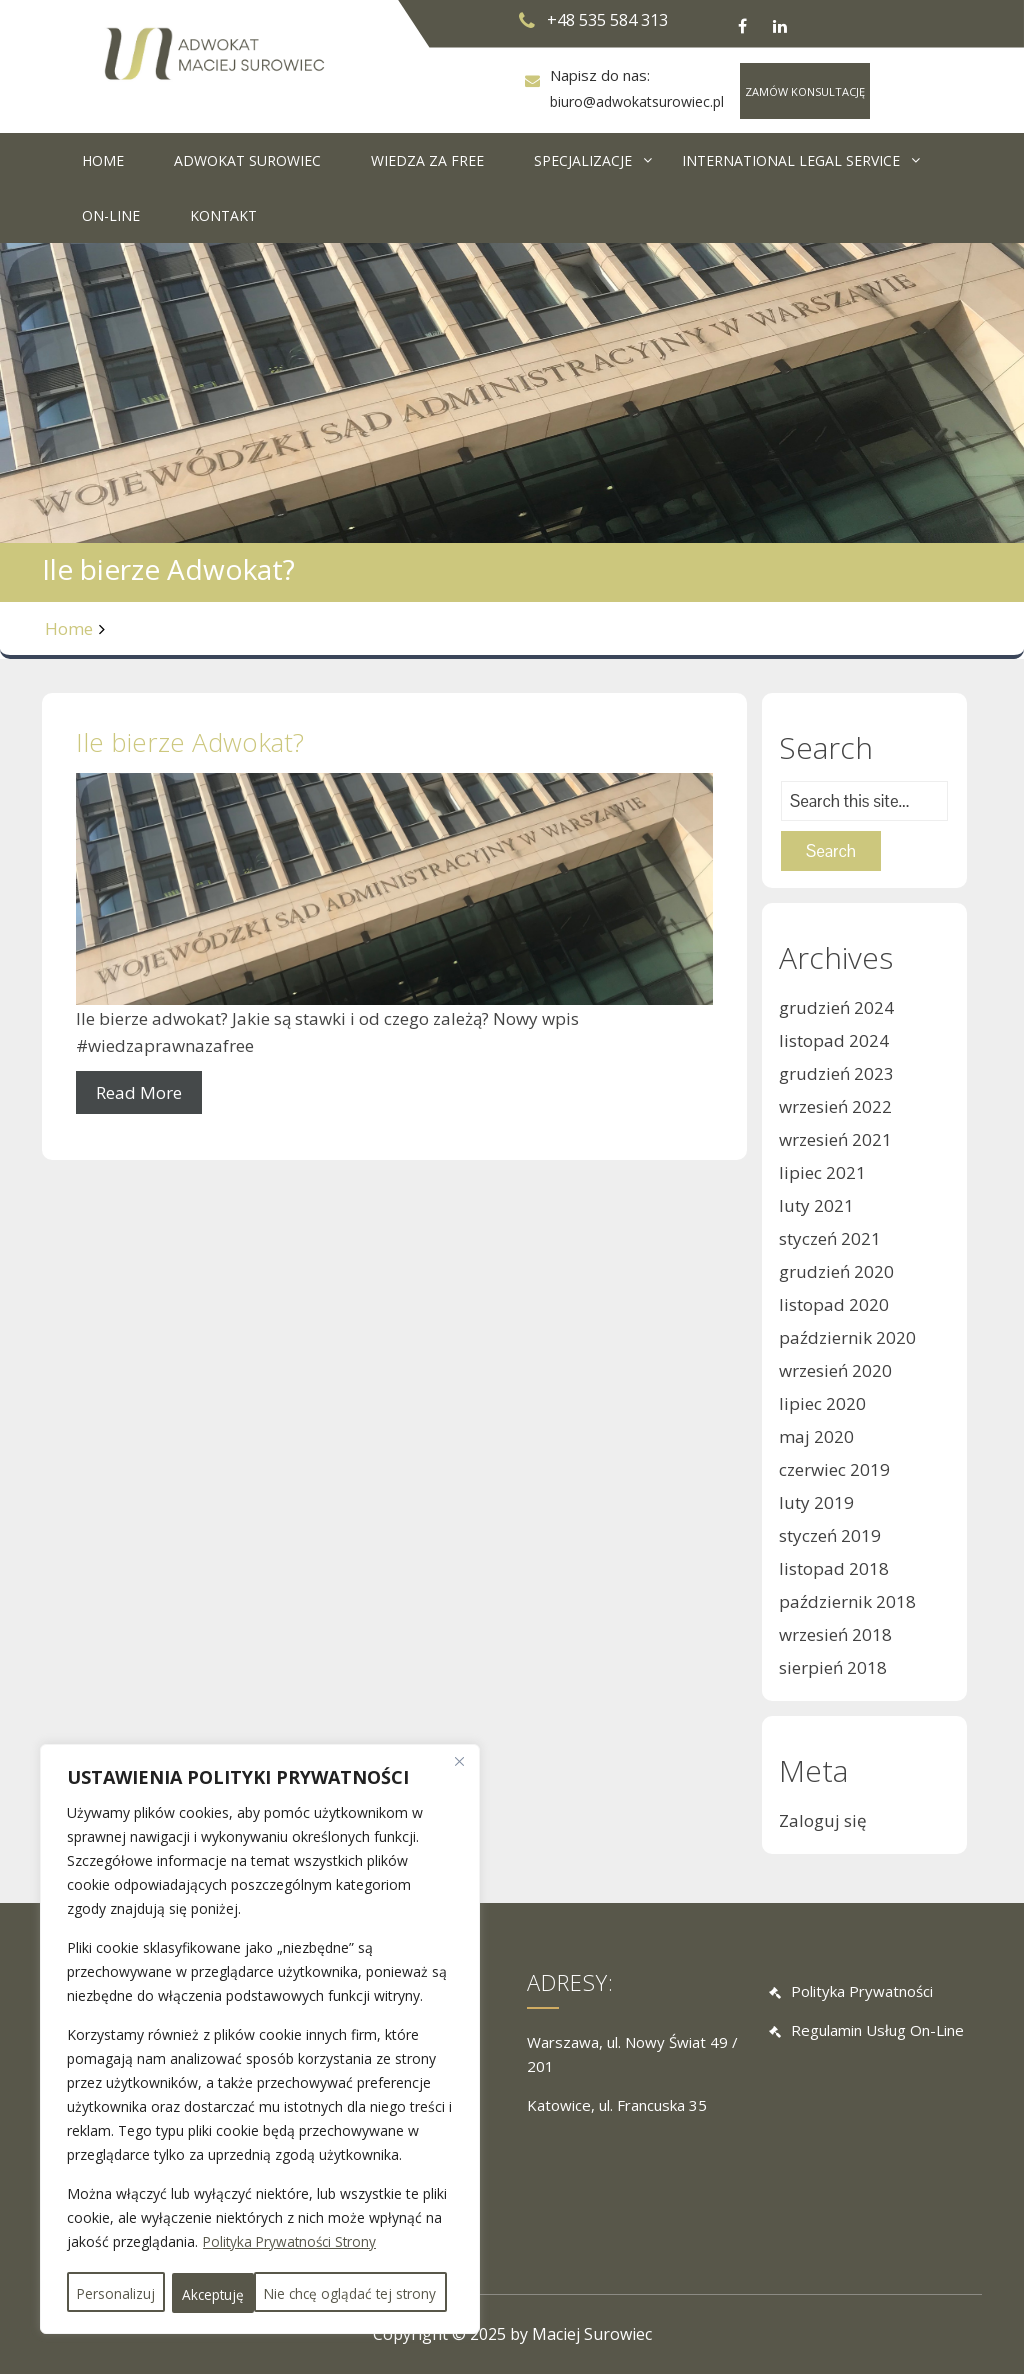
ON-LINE (111, 215)
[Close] (459, 1724)
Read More (139, 1092)
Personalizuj (135, 2254)
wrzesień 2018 (835, 1634)
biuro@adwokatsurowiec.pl (637, 101)
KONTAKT (223, 215)
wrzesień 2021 (835, 1139)
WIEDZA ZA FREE (427, 160)
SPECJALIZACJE (583, 160)
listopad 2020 (834, 1304)
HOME (103, 160)
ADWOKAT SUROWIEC (247, 160)
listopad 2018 (834, 1568)
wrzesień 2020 (835, 1370)
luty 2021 (816, 1205)
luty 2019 (816, 1502)
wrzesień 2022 (835, 1106)
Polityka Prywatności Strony (293, 2204)
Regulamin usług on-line (877, 2031)
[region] (260, 2020)
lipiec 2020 (822, 1403)
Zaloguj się (823, 1820)
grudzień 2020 (836, 1271)
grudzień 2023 (836, 1073)
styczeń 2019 (830, 1535)
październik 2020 (847, 1337)
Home (69, 628)
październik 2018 (847, 1601)
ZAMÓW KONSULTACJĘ (805, 91)
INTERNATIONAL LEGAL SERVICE (791, 160)
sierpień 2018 (833, 1667)
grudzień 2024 (836, 1007)
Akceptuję (260, 2294)
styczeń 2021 (830, 1238)
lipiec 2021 (822, 1172)
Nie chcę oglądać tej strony (328, 2254)
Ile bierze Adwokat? (190, 742)
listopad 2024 (834, 1040)
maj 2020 (816, 1436)
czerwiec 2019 (834, 1469)
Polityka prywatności (862, 1991)
